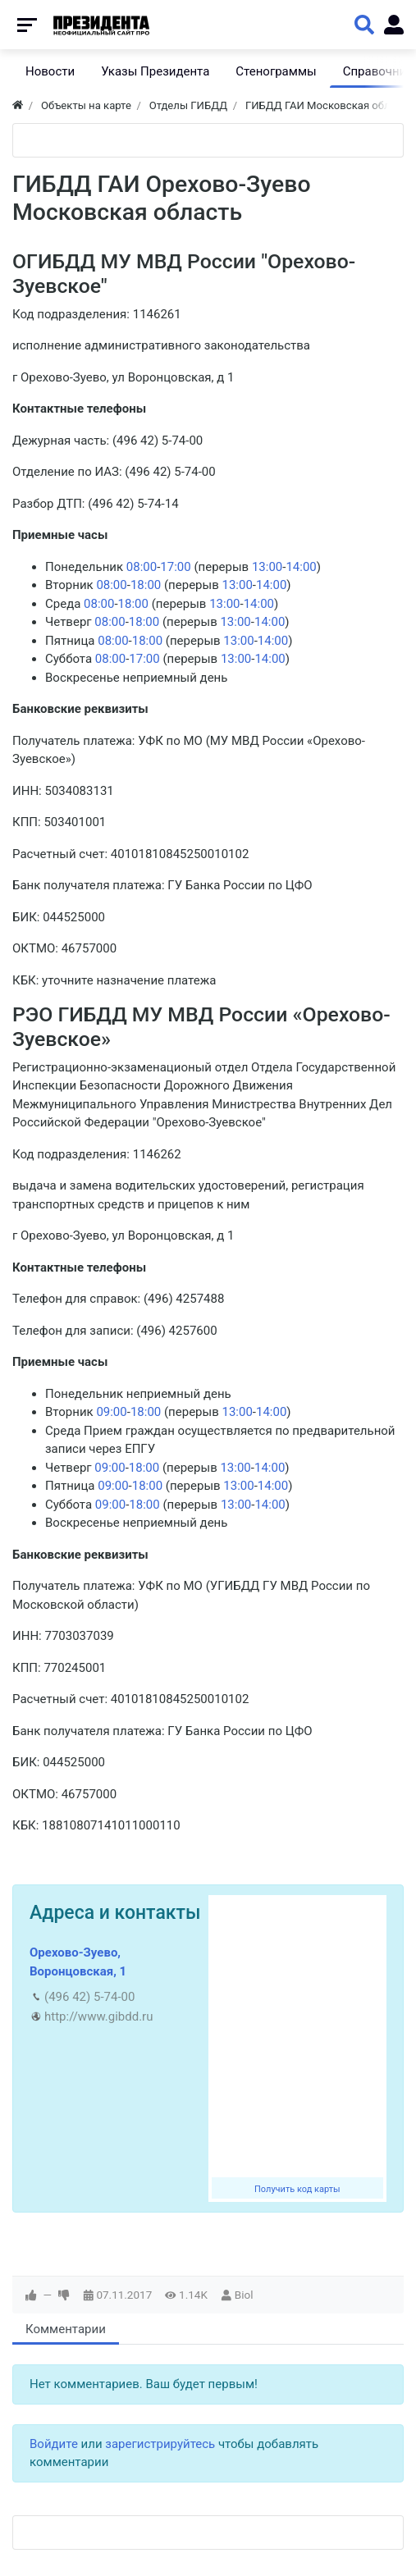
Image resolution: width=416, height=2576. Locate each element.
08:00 (141, 567)
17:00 (175, 567)
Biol (244, 2294)
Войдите (54, 2444)
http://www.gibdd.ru (98, 2016)
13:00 (267, 567)
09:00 (111, 1411)
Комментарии (65, 2329)
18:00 (145, 585)
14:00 (301, 567)
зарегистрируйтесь (160, 2444)
